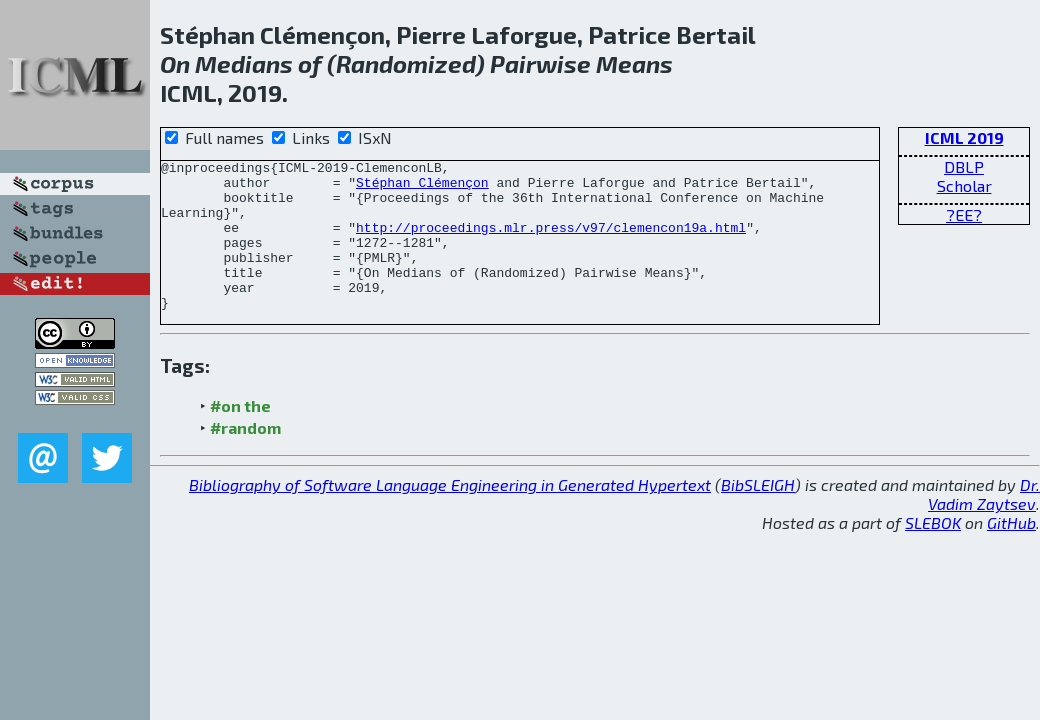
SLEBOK (933, 552)
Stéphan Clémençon (422, 188)
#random (245, 457)
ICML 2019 (964, 137)
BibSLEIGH (758, 514)
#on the (240, 435)
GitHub (1011, 552)
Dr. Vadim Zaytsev (984, 524)
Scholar (964, 185)
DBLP (964, 166)
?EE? (964, 214)
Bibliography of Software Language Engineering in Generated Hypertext (450, 514)
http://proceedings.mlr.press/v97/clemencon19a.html (551, 242)
